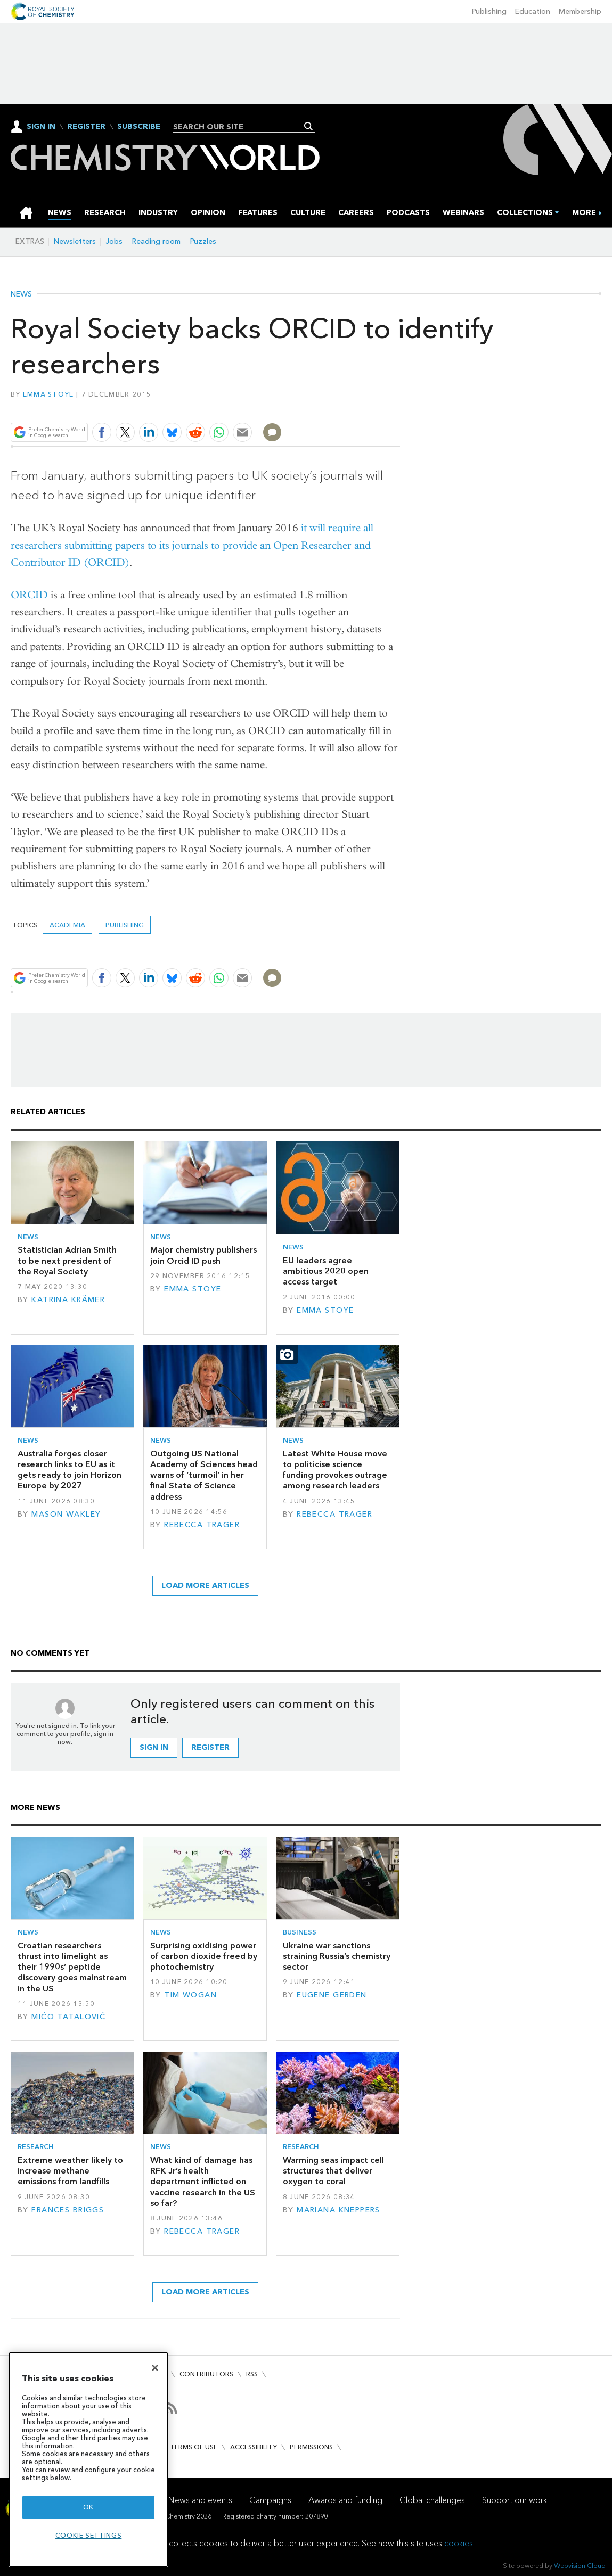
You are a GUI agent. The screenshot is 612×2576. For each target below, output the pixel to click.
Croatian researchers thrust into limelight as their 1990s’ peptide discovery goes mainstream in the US (72, 1967)
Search (309, 126)
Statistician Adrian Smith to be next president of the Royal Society (67, 1261)
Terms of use (193, 2447)
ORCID (29, 595)
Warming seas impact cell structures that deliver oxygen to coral (333, 2171)
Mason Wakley (66, 1514)
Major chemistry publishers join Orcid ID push (203, 1255)
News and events (200, 2500)
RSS (252, 2374)
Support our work (514, 2500)
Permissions (311, 2447)
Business (299, 1932)
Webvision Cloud (580, 2566)
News (21, 294)
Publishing (489, 11)
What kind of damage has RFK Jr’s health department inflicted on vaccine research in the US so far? (202, 2181)
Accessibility (253, 2447)
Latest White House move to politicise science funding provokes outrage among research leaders (335, 1470)
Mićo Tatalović (68, 2016)
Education (532, 11)
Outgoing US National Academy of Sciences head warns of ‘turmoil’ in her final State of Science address (204, 1475)
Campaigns (270, 2500)
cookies (458, 2543)
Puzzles (203, 241)
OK (88, 2507)
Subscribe (138, 126)
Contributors (206, 2374)
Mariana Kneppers (338, 2210)
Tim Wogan (190, 1994)
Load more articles (205, 1585)
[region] (88, 2459)
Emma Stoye (48, 394)
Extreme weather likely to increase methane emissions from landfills (70, 2171)
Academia (67, 925)
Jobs (114, 241)
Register (86, 126)
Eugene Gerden (332, 1994)
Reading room (156, 241)
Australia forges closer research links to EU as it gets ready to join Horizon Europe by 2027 (69, 1470)
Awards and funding (345, 2500)
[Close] (155, 2368)
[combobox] (240, 126)
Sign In (41, 126)
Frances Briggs (67, 2210)
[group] (584, 212)
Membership (580, 11)
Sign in (154, 1747)
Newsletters (75, 241)
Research (36, 2147)
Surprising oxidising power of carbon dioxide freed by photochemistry (203, 1956)
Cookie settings (88, 2535)
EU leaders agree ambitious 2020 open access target (326, 1271)
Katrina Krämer (68, 1299)
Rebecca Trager (202, 1524)
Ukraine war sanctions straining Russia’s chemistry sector (336, 1956)
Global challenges (432, 2500)
